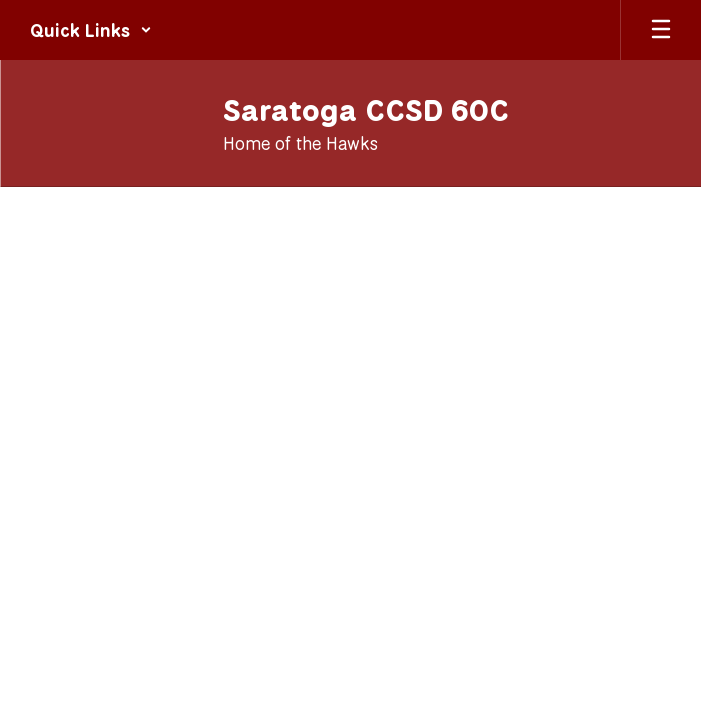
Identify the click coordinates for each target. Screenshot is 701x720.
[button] (91, 30)
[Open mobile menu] (661, 30)
